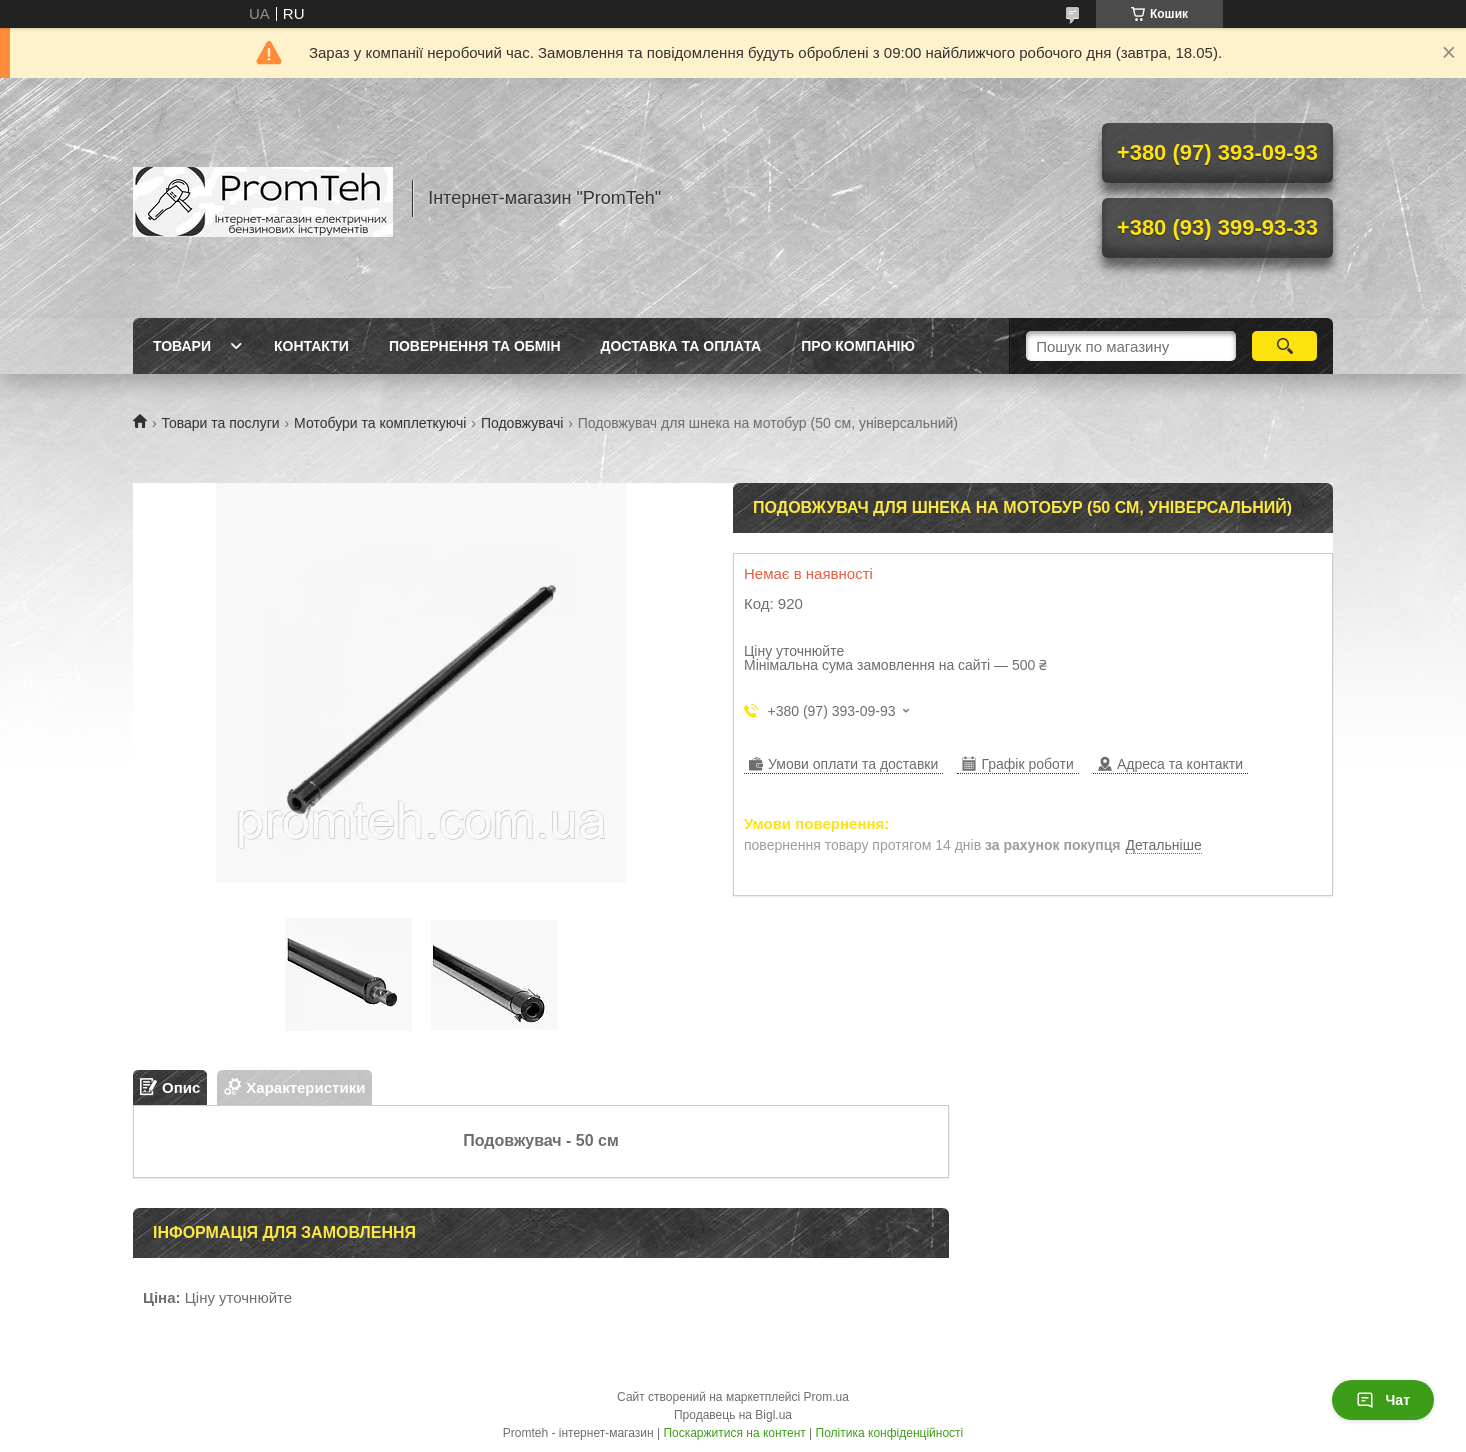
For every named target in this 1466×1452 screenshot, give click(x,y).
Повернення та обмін (475, 346)
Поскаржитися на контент (734, 1433)
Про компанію (858, 346)
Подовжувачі (522, 423)
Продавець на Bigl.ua (733, 1415)
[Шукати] (1284, 346)
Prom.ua (826, 1397)
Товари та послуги (220, 423)
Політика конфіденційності (890, 1433)
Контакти (311, 346)
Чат (1383, 1400)
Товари (182, 346)
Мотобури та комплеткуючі (380, 423)
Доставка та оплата (681, 346)
